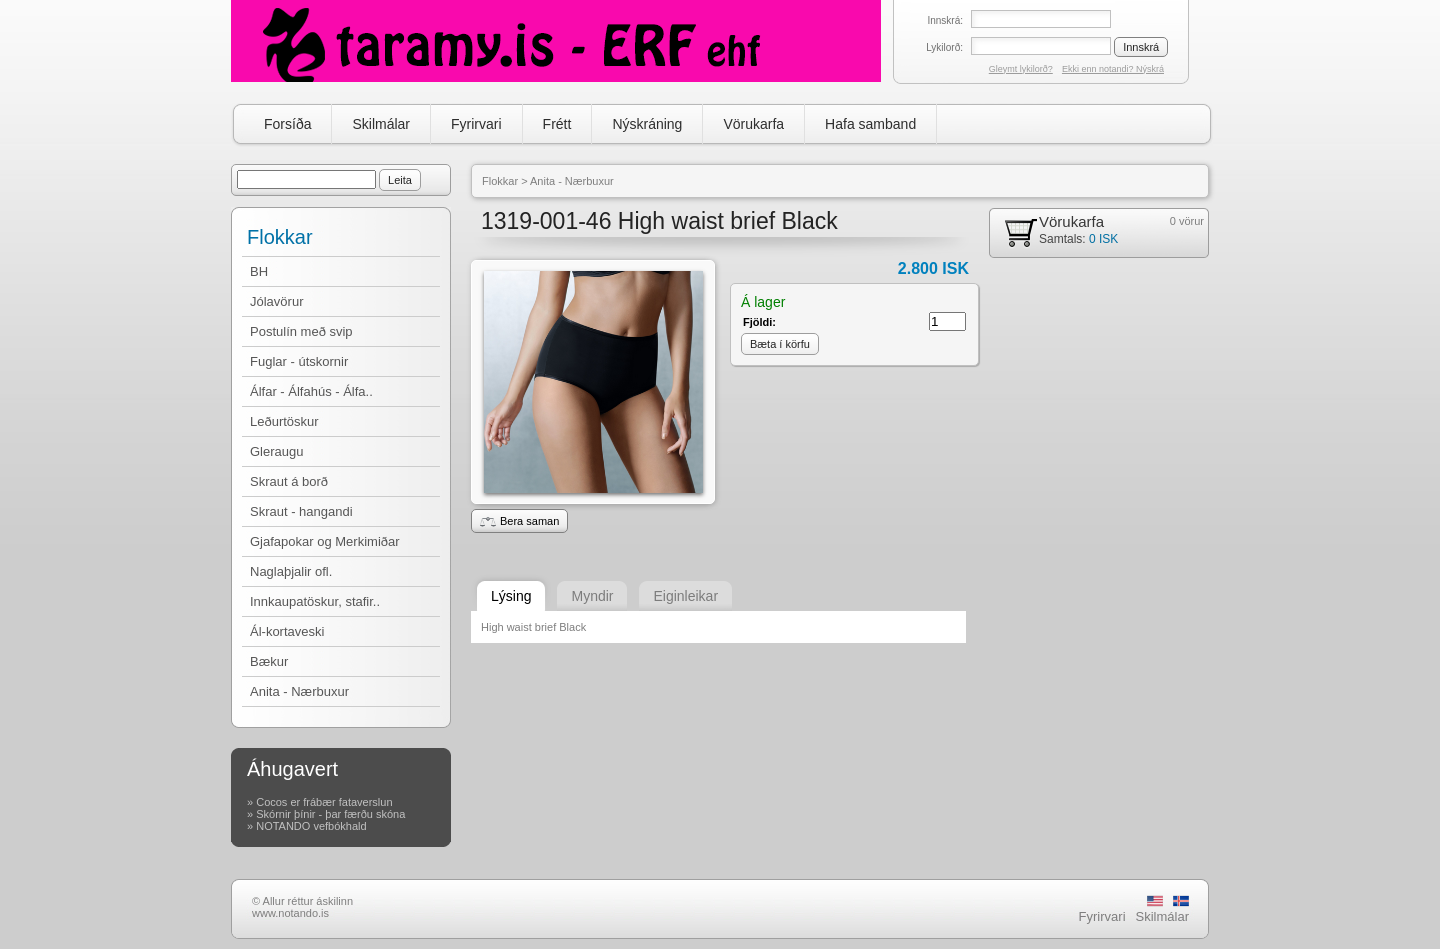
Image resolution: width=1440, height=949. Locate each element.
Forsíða (287, 124)
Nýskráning (647, 124)
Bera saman (519, 521)
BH (259, 271)
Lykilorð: (944, 47)
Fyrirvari (476, 124)
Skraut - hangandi (301, 511)
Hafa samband (870, 124)
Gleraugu (276, 451)
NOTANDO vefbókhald (311, 826)
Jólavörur (276, 301)
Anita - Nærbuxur (299, 691)
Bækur (269, 661)
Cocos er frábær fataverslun (324, 802)
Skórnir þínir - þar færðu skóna (330, 814)
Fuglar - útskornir (299, 361)
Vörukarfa (753, 124)
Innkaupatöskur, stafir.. (315, 601)
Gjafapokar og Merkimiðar (325, 541)
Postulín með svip (301, 331)
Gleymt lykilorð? (1021, 69)
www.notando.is (290, 913)
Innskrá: (945, 20)
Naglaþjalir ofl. (291, 571)
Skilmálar (381, 124)
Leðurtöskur (284, 421)
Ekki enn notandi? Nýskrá (1113, 69)
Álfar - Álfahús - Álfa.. (311, 391)
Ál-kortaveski (287, 631)
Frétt (557, 124)
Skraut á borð (289, 481)
